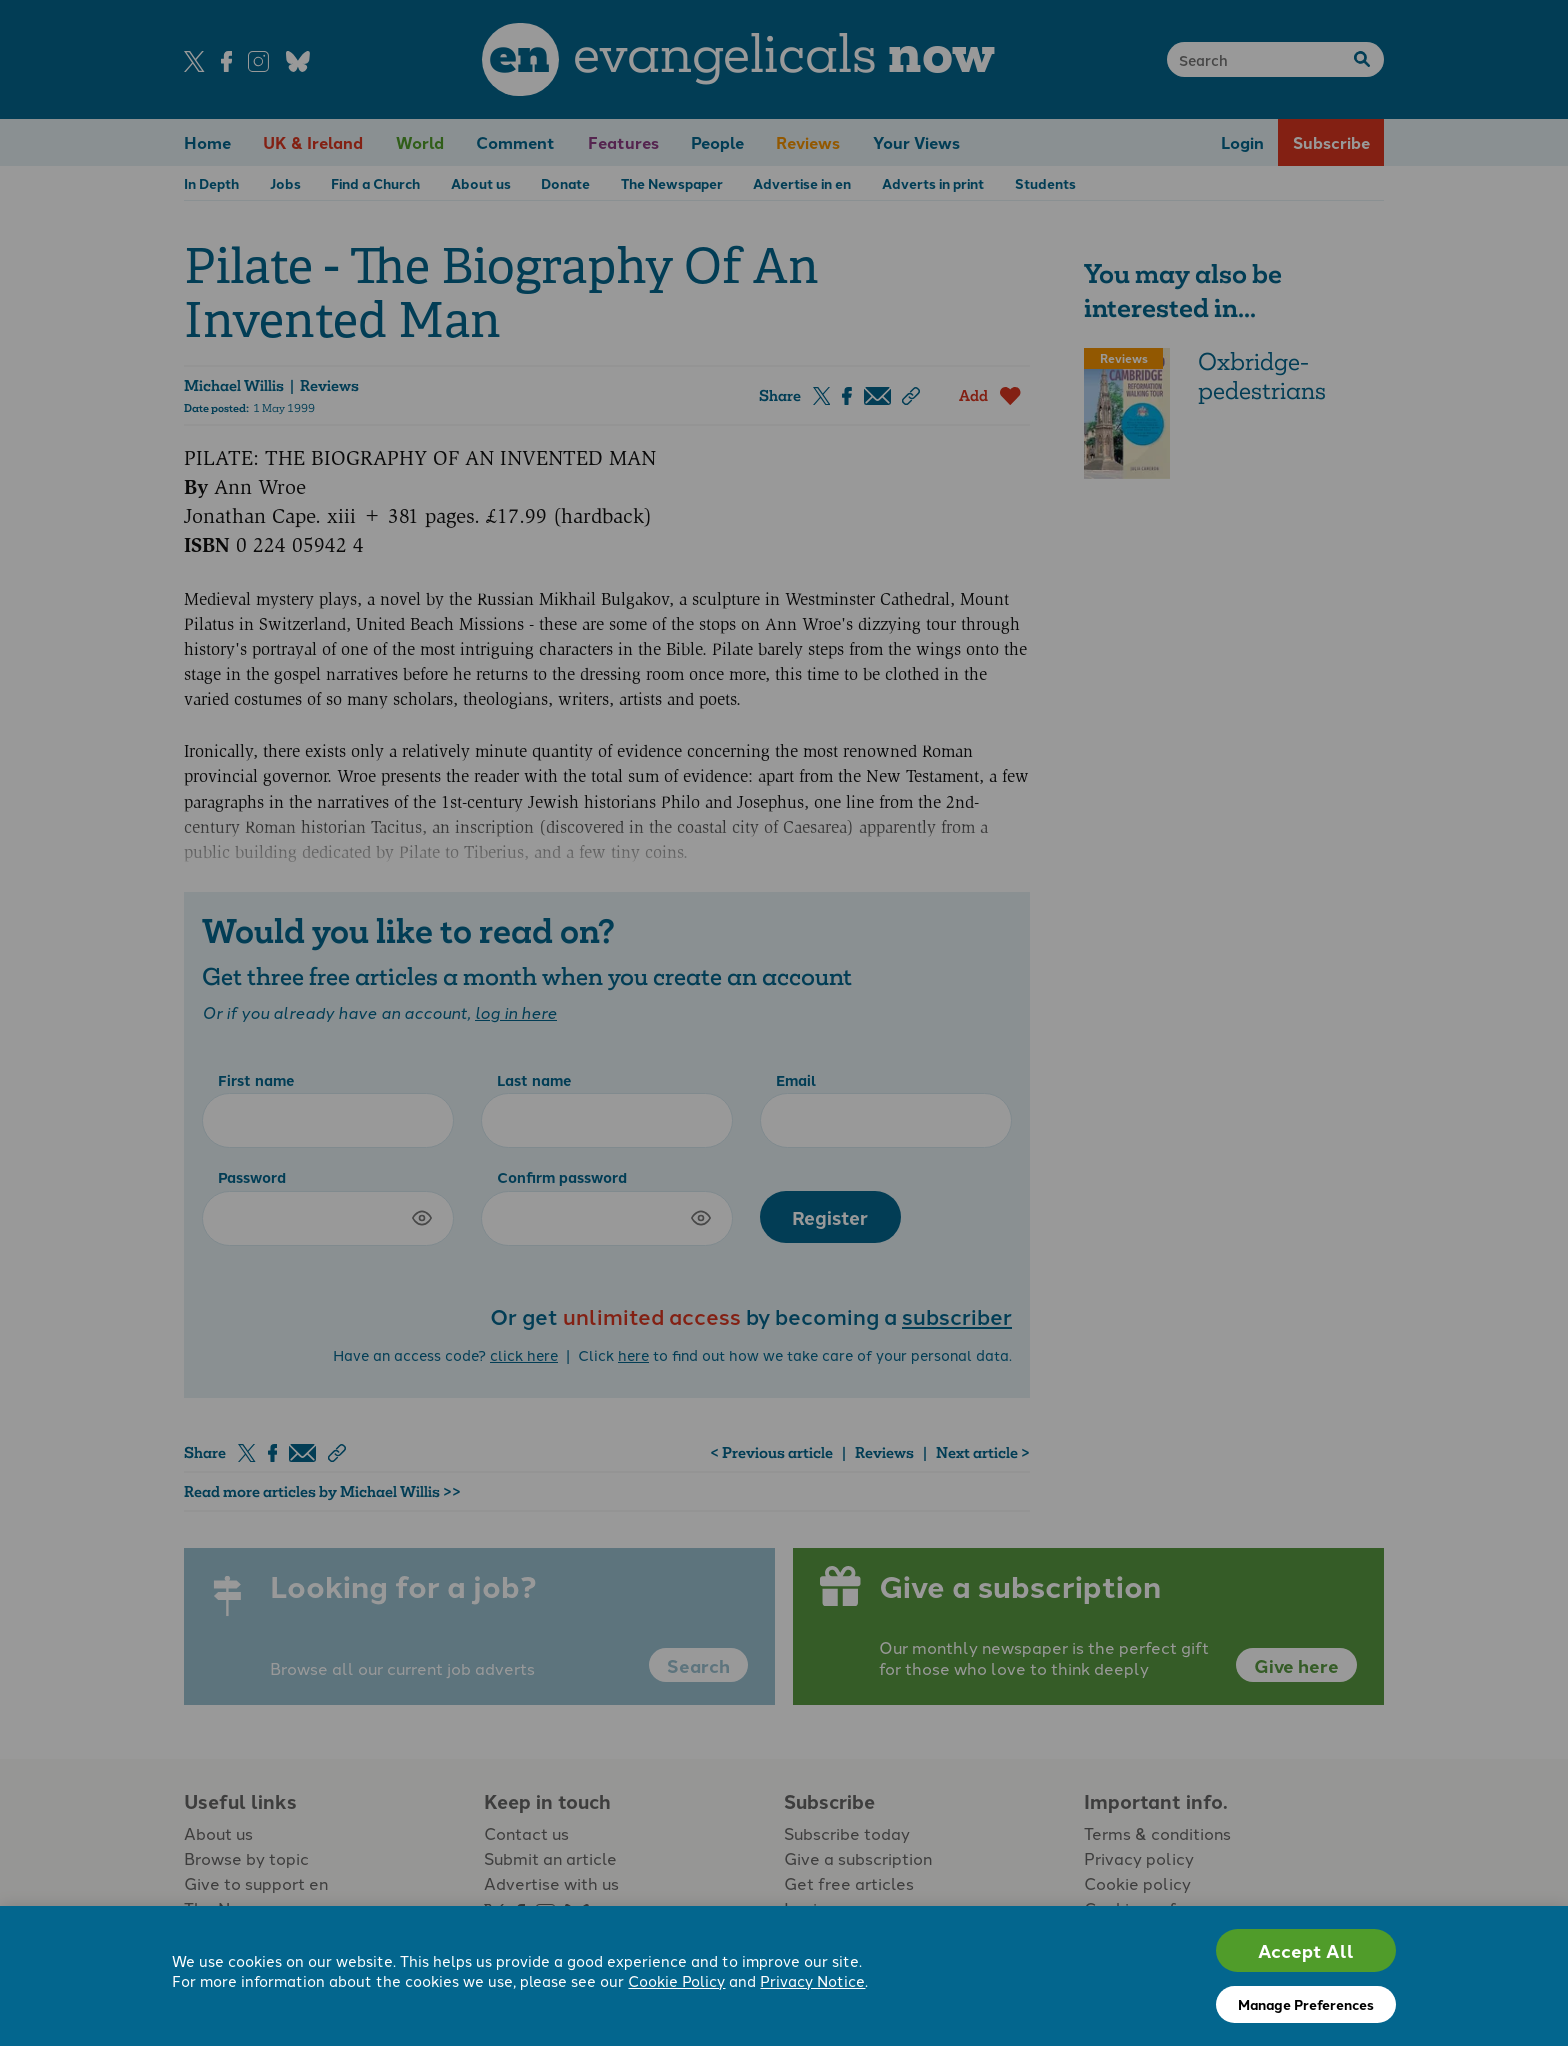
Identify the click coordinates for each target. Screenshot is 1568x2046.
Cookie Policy (676, 1980)
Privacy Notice (812, 1980)
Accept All (1306, 1950)
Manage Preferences (1306, 2004)
